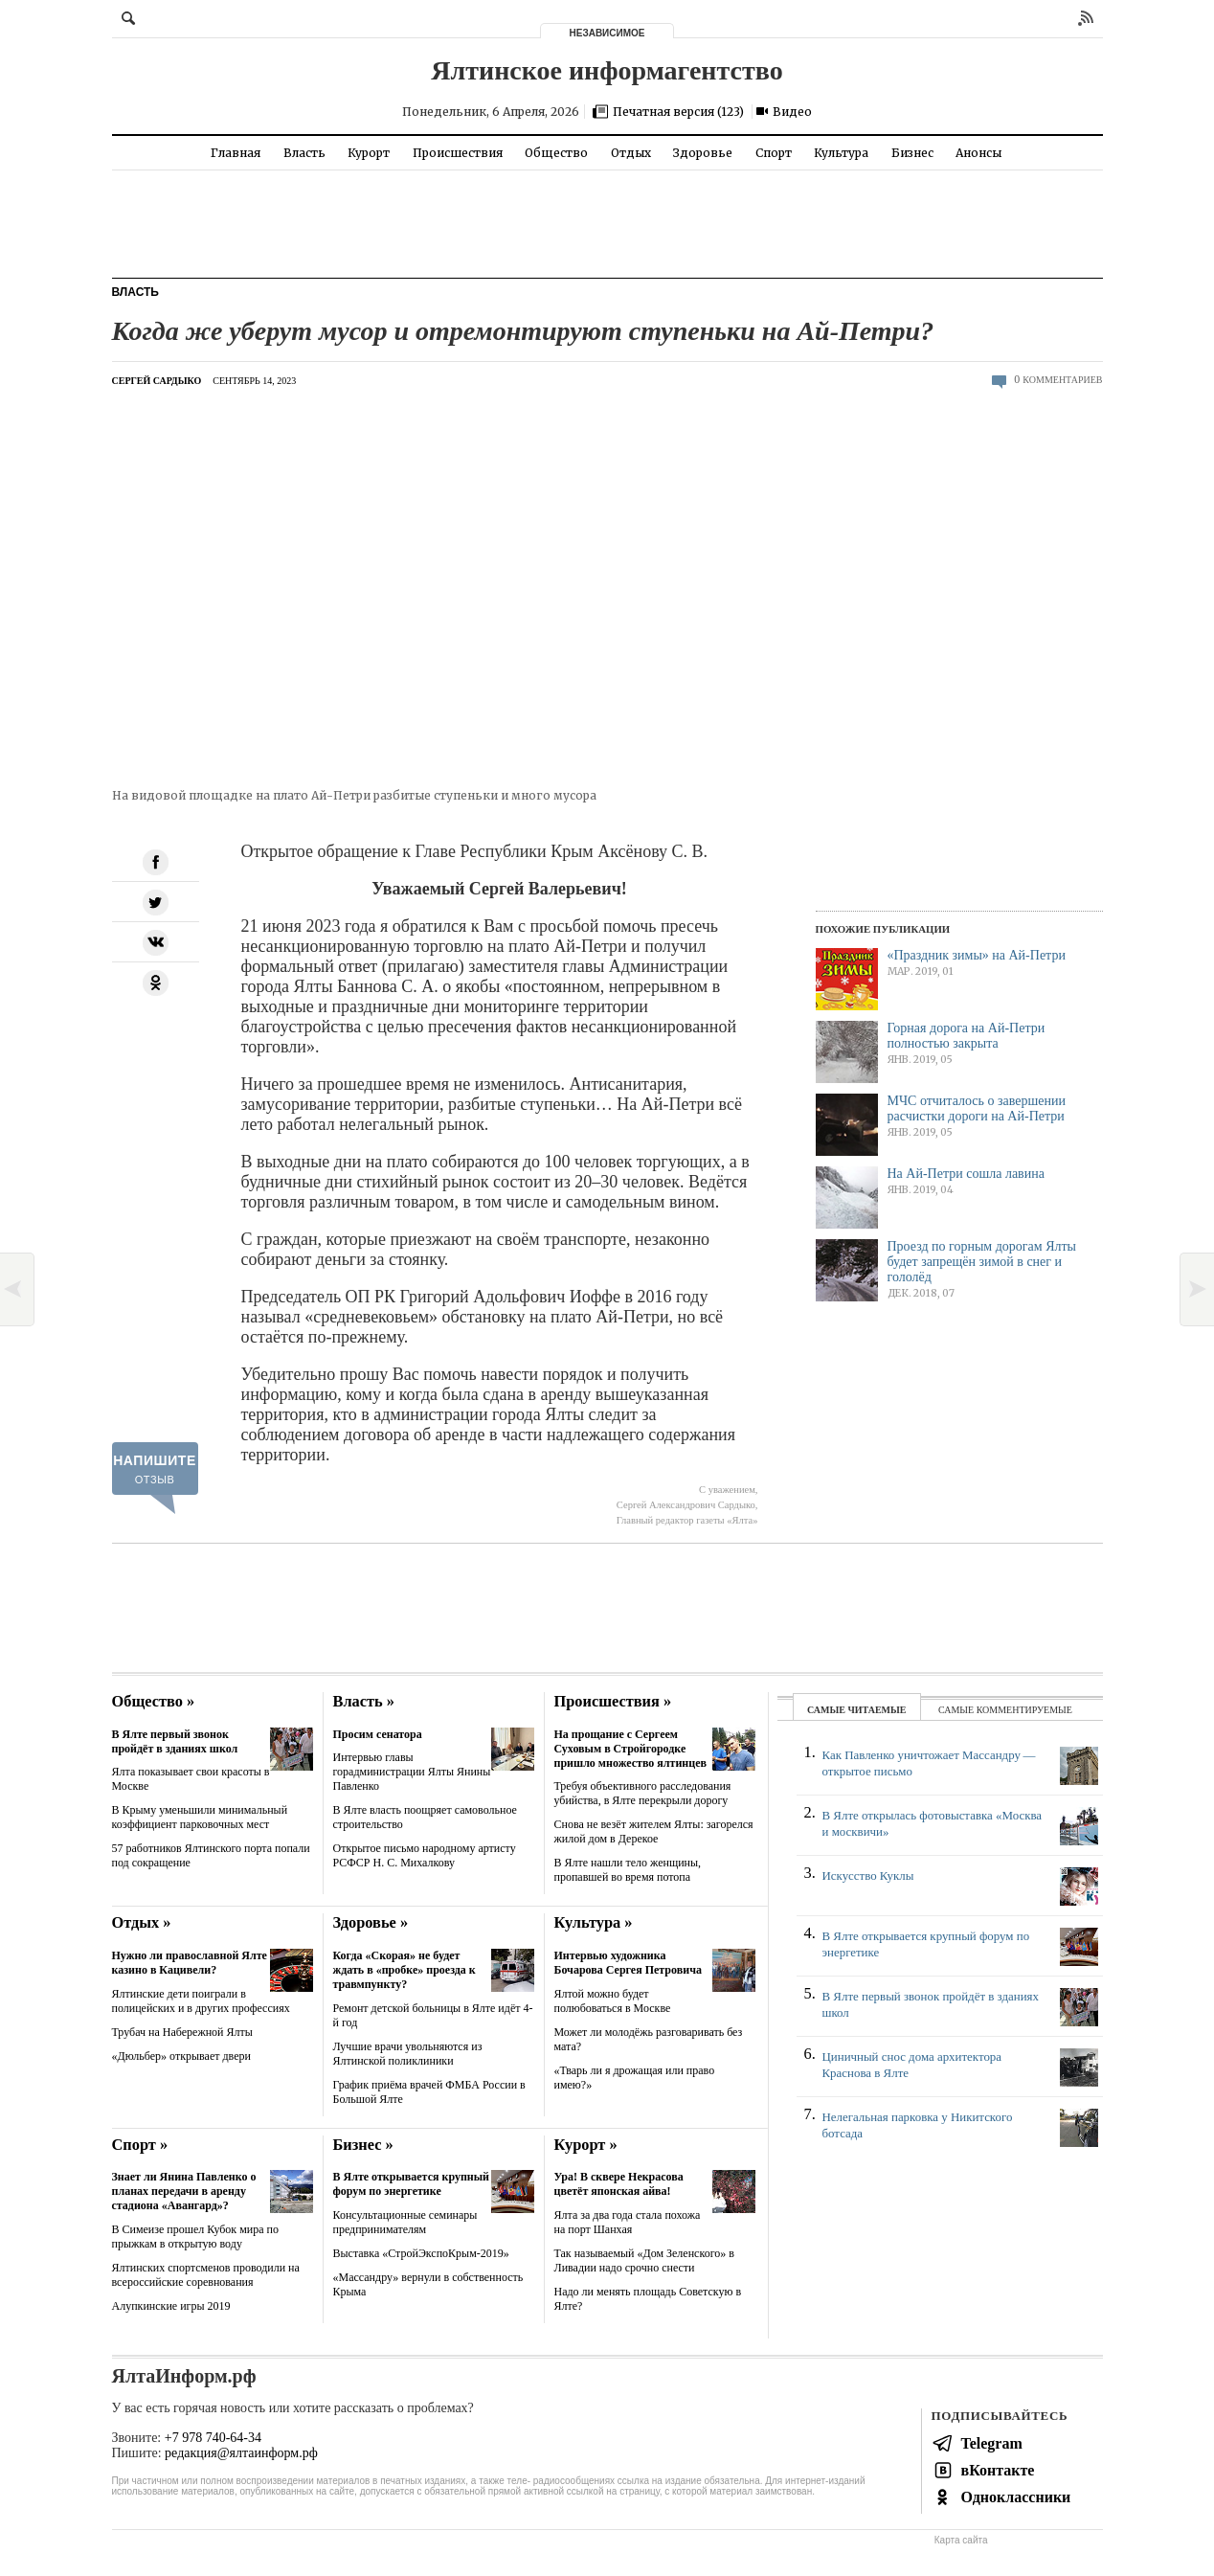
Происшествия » (613, 1701)
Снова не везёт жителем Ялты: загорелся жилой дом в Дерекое (653, 1831)
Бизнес (912, 153)
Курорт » (586, 2144)
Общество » (153, 1701)
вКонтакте (998, 2470)
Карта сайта (961, 2540)
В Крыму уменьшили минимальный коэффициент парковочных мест (200, 1817)
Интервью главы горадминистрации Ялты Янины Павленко (412, 1772)
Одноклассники (1016, 2497)
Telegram (992, 2443)
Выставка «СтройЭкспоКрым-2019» (421, 2253)
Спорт (773, 153)
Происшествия (458, 153)
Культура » (593, 1922)
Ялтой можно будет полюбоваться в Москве (612, 2001)
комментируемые (1024, 1710)
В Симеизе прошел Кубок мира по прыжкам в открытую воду (195, 2236)
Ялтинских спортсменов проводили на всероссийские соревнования (206, 2275)
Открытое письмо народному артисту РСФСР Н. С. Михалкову (424, 1855)
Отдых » (141, 1922)
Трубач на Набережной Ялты (182, 2032)
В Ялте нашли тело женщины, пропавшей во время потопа (628, 1870)
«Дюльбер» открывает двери (181, 2056)
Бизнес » (363, 2144)
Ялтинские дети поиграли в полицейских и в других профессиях (201, 2001)
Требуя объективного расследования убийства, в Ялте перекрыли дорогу (642, 1793)
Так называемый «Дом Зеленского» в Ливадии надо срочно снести (644, 2260)
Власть (304, 153)
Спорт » (140, 2144)
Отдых (631, 153)
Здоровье (702, 153)
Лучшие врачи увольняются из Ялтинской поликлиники (408, 2054)
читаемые (876, 1710)
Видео (792, 111)
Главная (235, 153)
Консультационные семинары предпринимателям (405, 2222)
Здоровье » (371, 1922)
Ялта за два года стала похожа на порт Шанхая (627, 2222)
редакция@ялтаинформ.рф (241, 2453)
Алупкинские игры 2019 (171, 2306)
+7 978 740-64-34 (213, 2437)
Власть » (364, 1701)
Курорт (369, 153)
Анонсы (978, 153)
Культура (841, 153)
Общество (556, 153)
